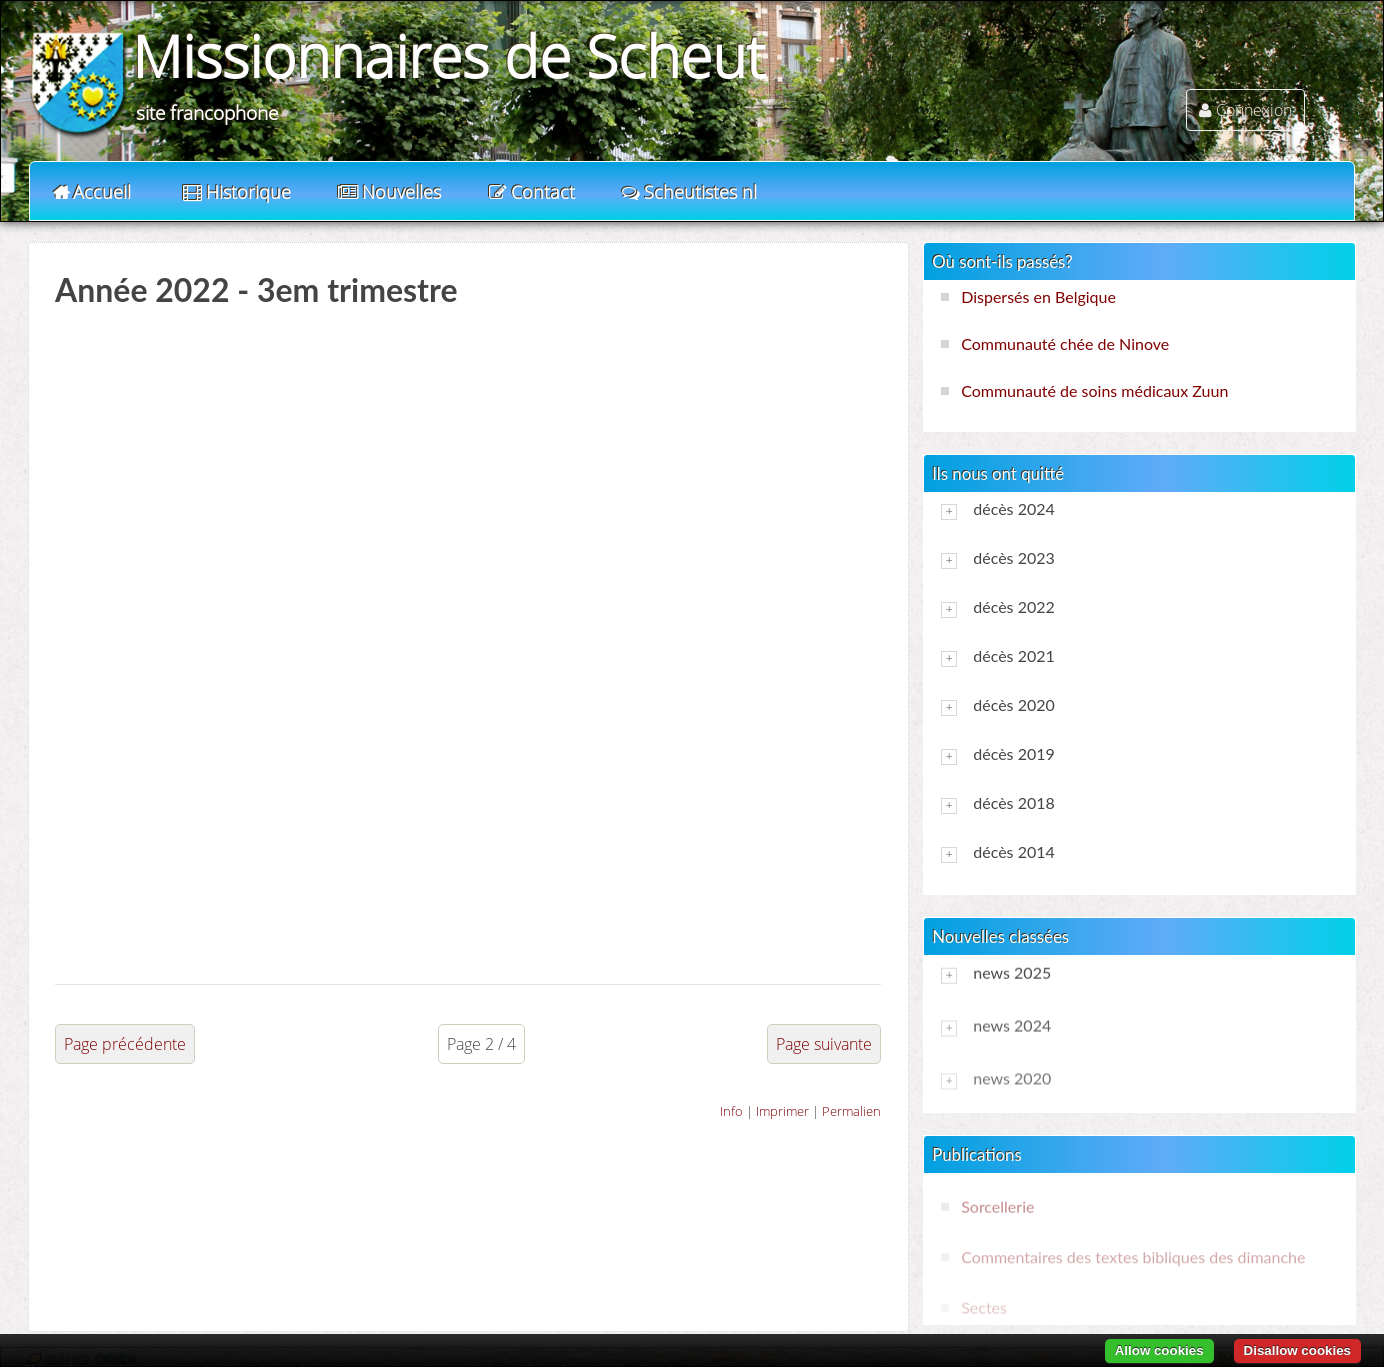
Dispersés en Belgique (1038, 296)
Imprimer (782, 1111)
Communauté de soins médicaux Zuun (1094, 390)
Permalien (851, 1111)
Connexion (1254, 110)
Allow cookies (1159, 1350)
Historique (248, 192)
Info (731, 1111)
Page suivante (824, 1044)
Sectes (984, 1307)
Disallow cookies (1297, 1350)
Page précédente (125, 1044)
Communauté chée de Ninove (1065, 343)
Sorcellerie (997, 1206)
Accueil (102, 192)
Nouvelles (401, 192)
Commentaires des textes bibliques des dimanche (1133, 1256)
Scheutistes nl (700, 192)
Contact (543, 192)
